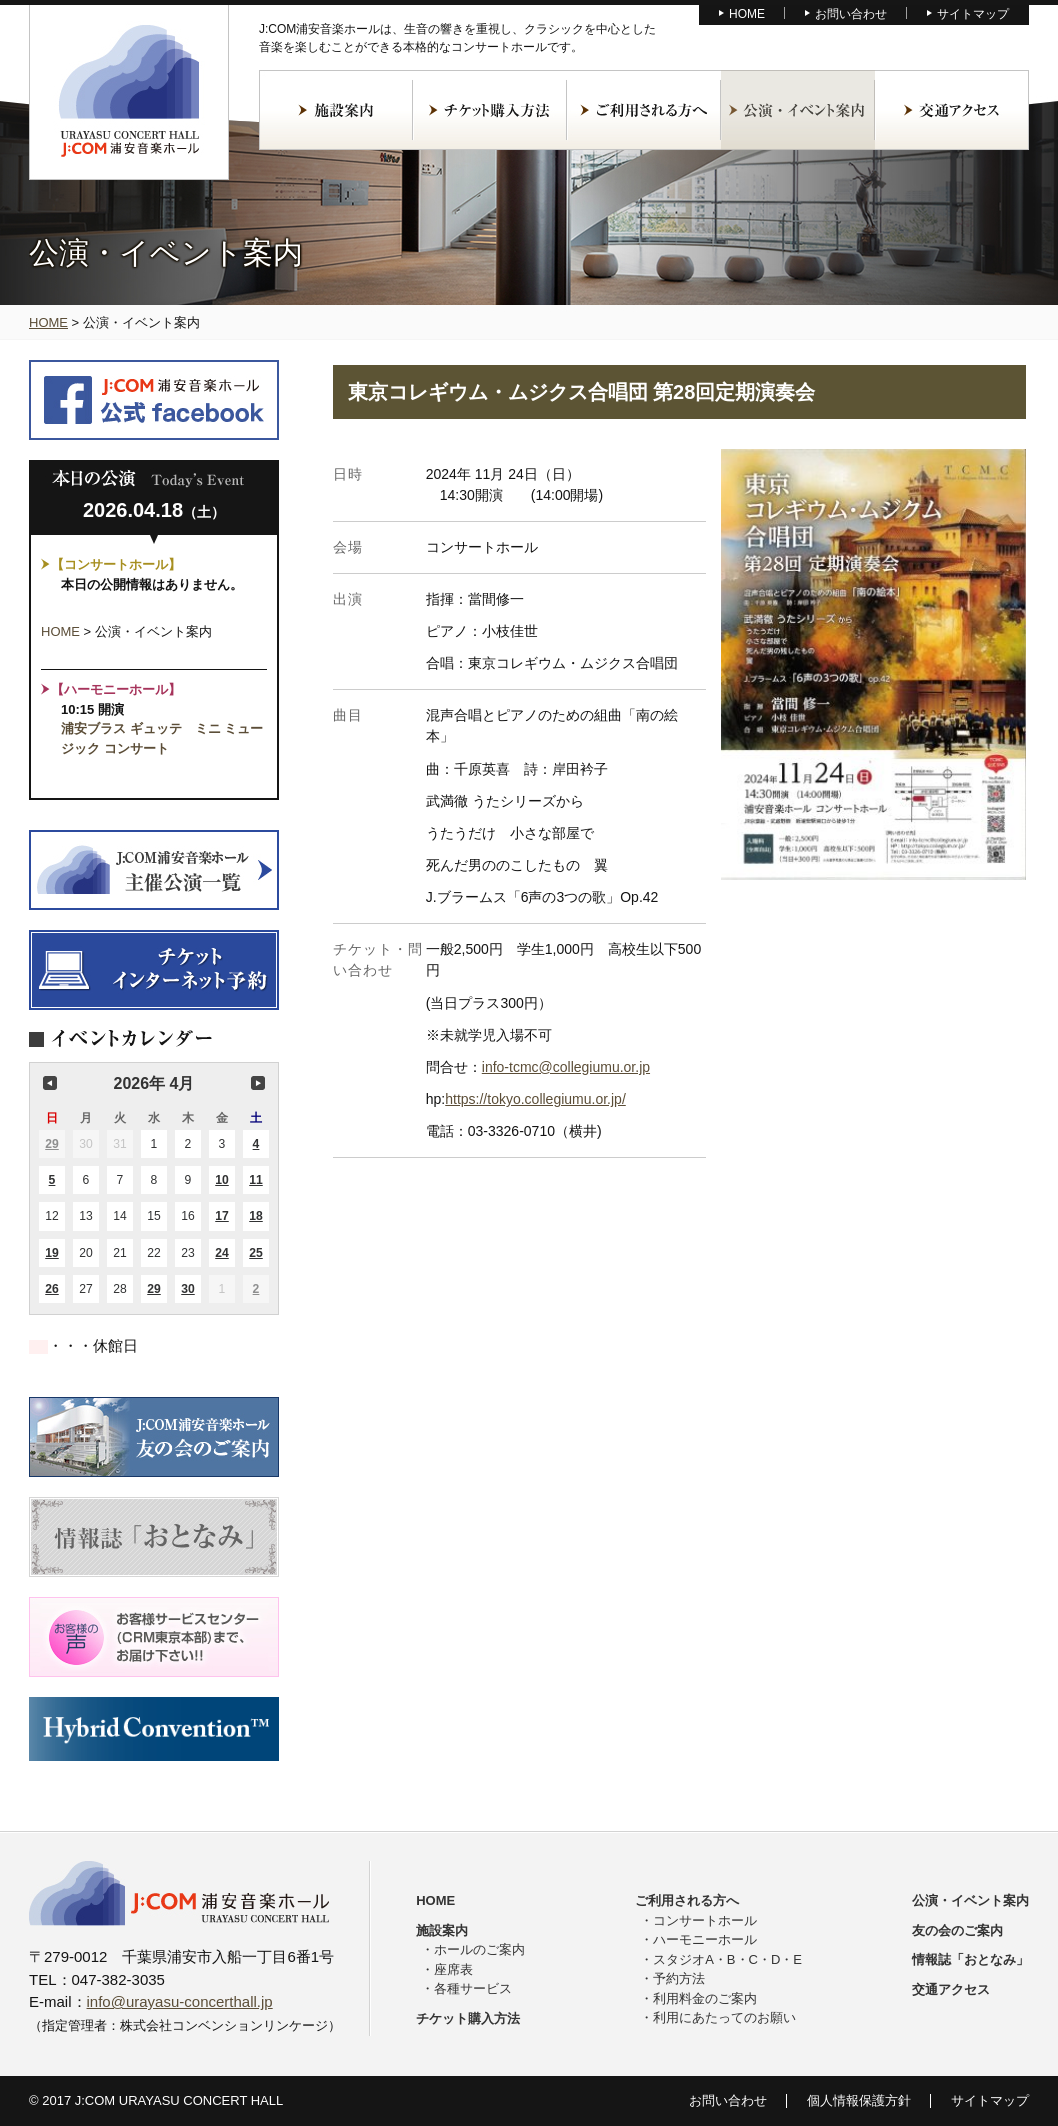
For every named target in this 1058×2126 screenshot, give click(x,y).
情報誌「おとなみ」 (970, 1959)
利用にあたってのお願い (724, 2017)
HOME (747, 14)
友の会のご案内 (957, 1930)
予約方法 (679, 1978)
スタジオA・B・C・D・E (727, 1959)
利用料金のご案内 (705, 1998)
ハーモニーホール (705, 1939)
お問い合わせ (851, 14)
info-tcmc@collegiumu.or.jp (566, 1067)
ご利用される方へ (644, 110)
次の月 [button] (258, 1083)
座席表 (453, 1969)
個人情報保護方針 (859, 2100)
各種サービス (473, 1988)
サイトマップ (973, 14)
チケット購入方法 (490, 110)
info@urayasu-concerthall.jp (180, 2001)
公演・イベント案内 (798, 110)
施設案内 (336, 110)
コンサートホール (705, 1920)
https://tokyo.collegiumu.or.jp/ (535, 1099)
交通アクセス (952, 110)
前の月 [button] (50, 1083)
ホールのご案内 (479, 1949)
